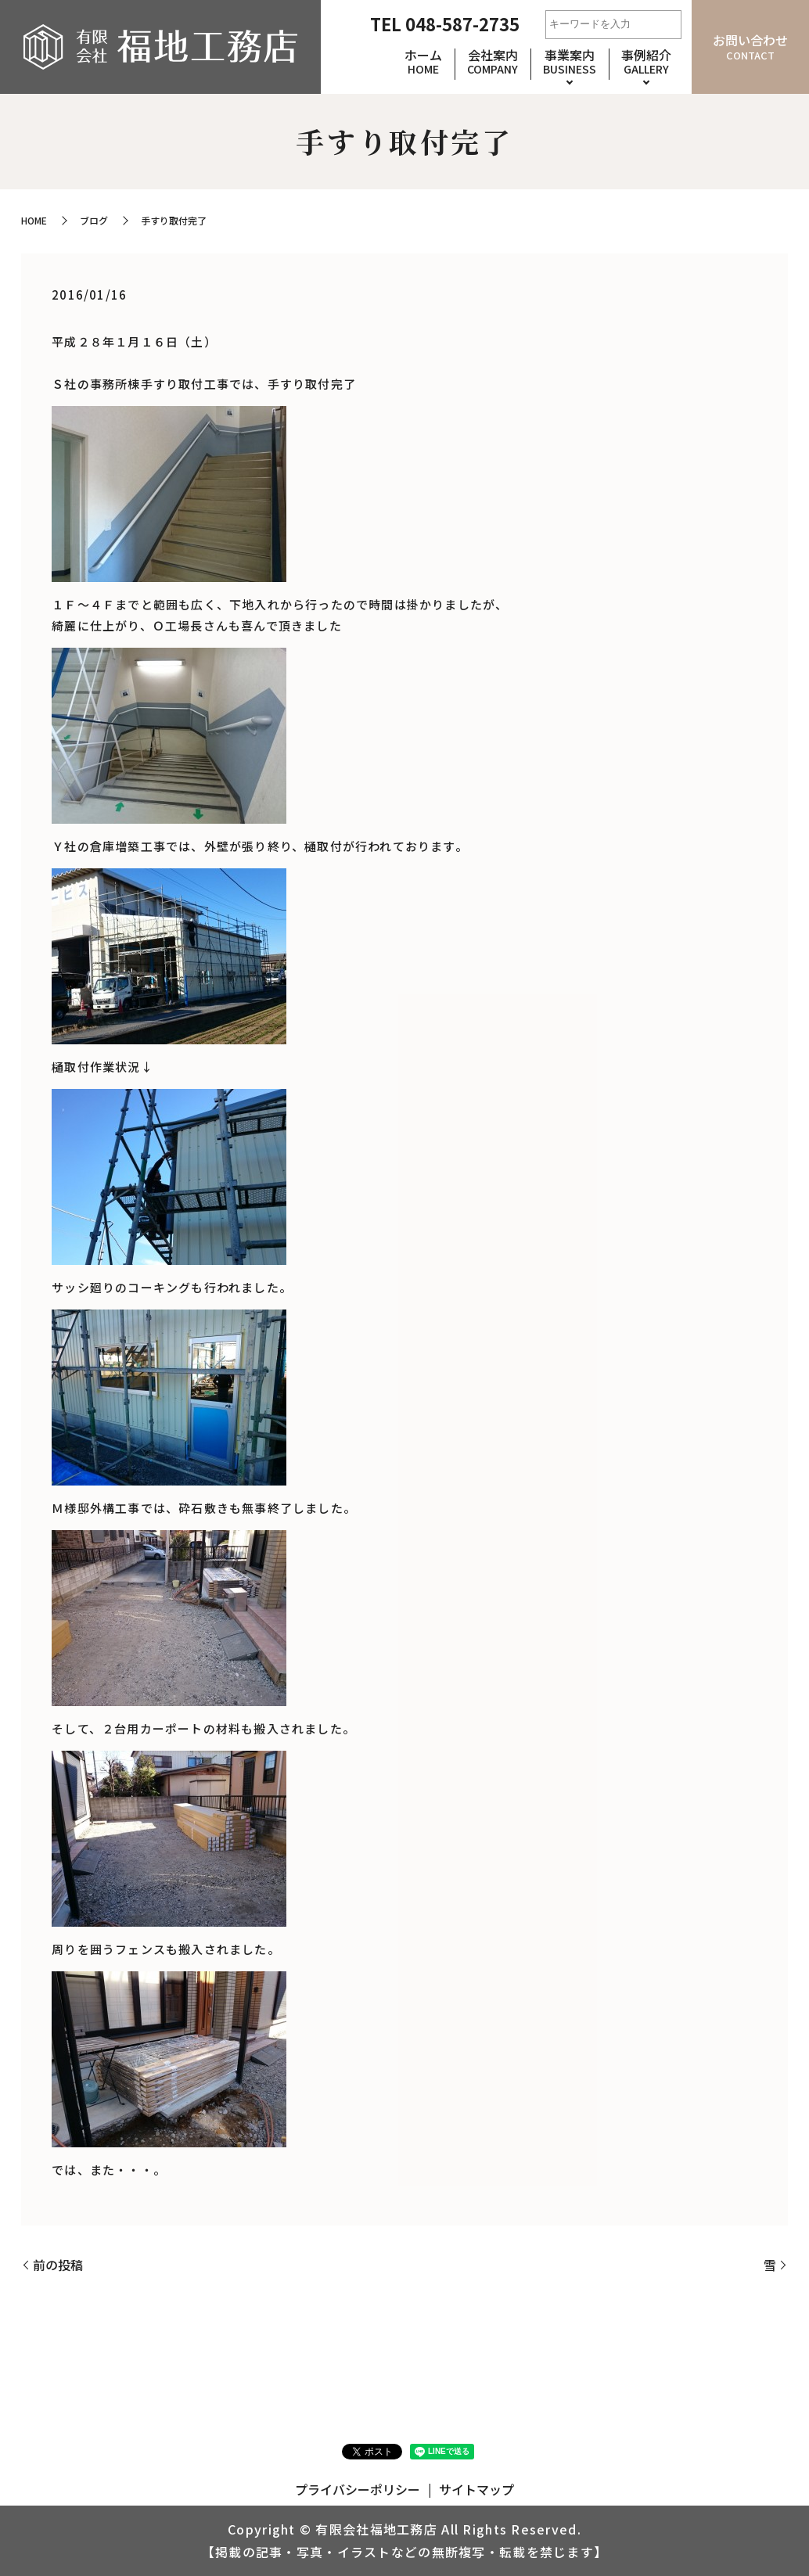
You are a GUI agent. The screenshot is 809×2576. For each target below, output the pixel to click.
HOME (34, 220)
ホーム (423, 61)
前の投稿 (58, 2264)
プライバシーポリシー (357, 2489)
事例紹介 (646, 61)
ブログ (94, 220)
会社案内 (492, 61)
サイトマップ (476, 2489)
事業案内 (569, 61)
